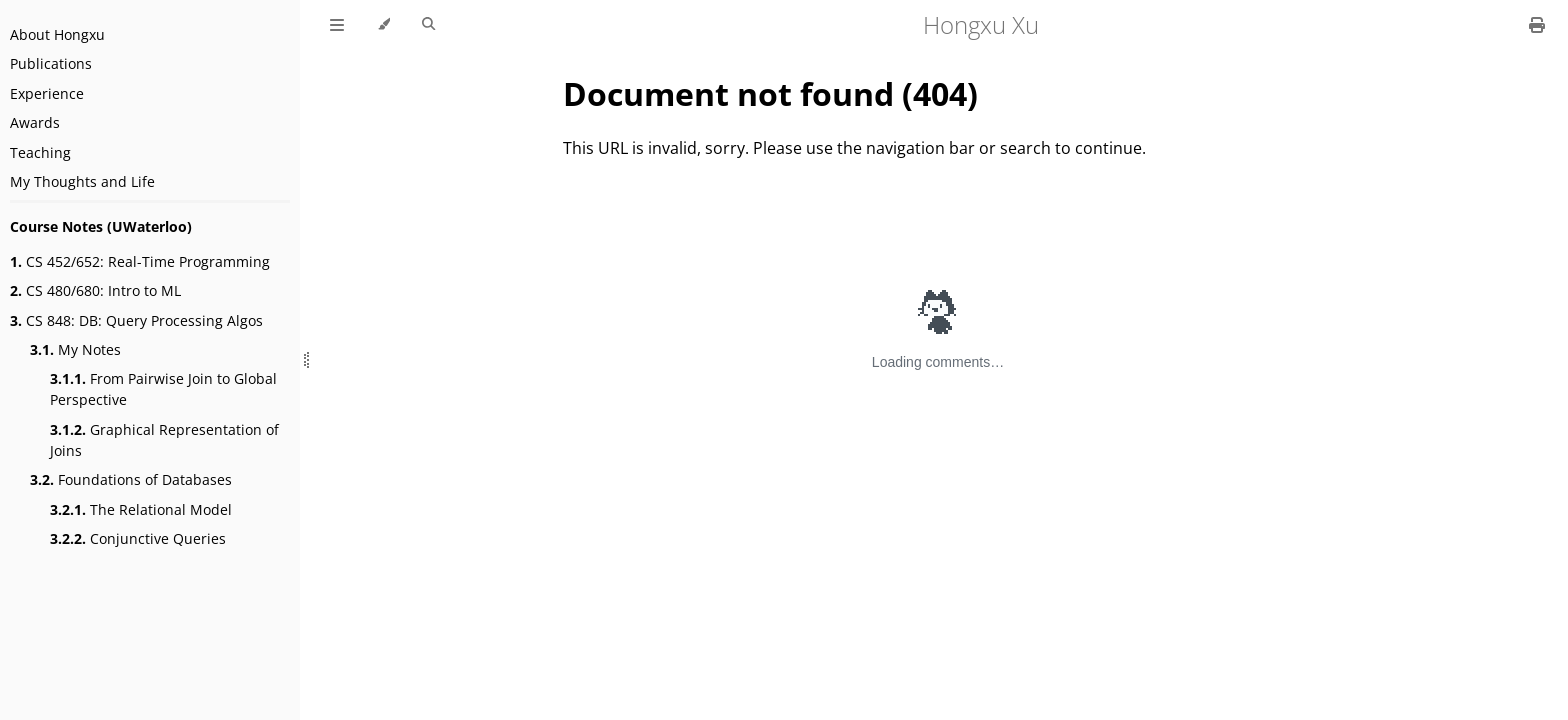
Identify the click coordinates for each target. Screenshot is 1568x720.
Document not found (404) (770, 93)
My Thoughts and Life (82, 181)
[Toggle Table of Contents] (337, 25)
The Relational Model (141, 509)
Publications (51, 63)
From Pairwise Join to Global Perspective (163, 389)
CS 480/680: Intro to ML (95, 290)
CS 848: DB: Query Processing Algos (136, 320)
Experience (47, 93)
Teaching (40, 152)
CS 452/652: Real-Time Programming (140, 261)
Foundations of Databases (131, 479)
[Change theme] (383, 25)
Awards (35, 122)
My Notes (75, 349)
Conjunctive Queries (138, 538)
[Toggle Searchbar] (428, 25)
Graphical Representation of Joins (164, 440)
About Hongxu (57, 34)
